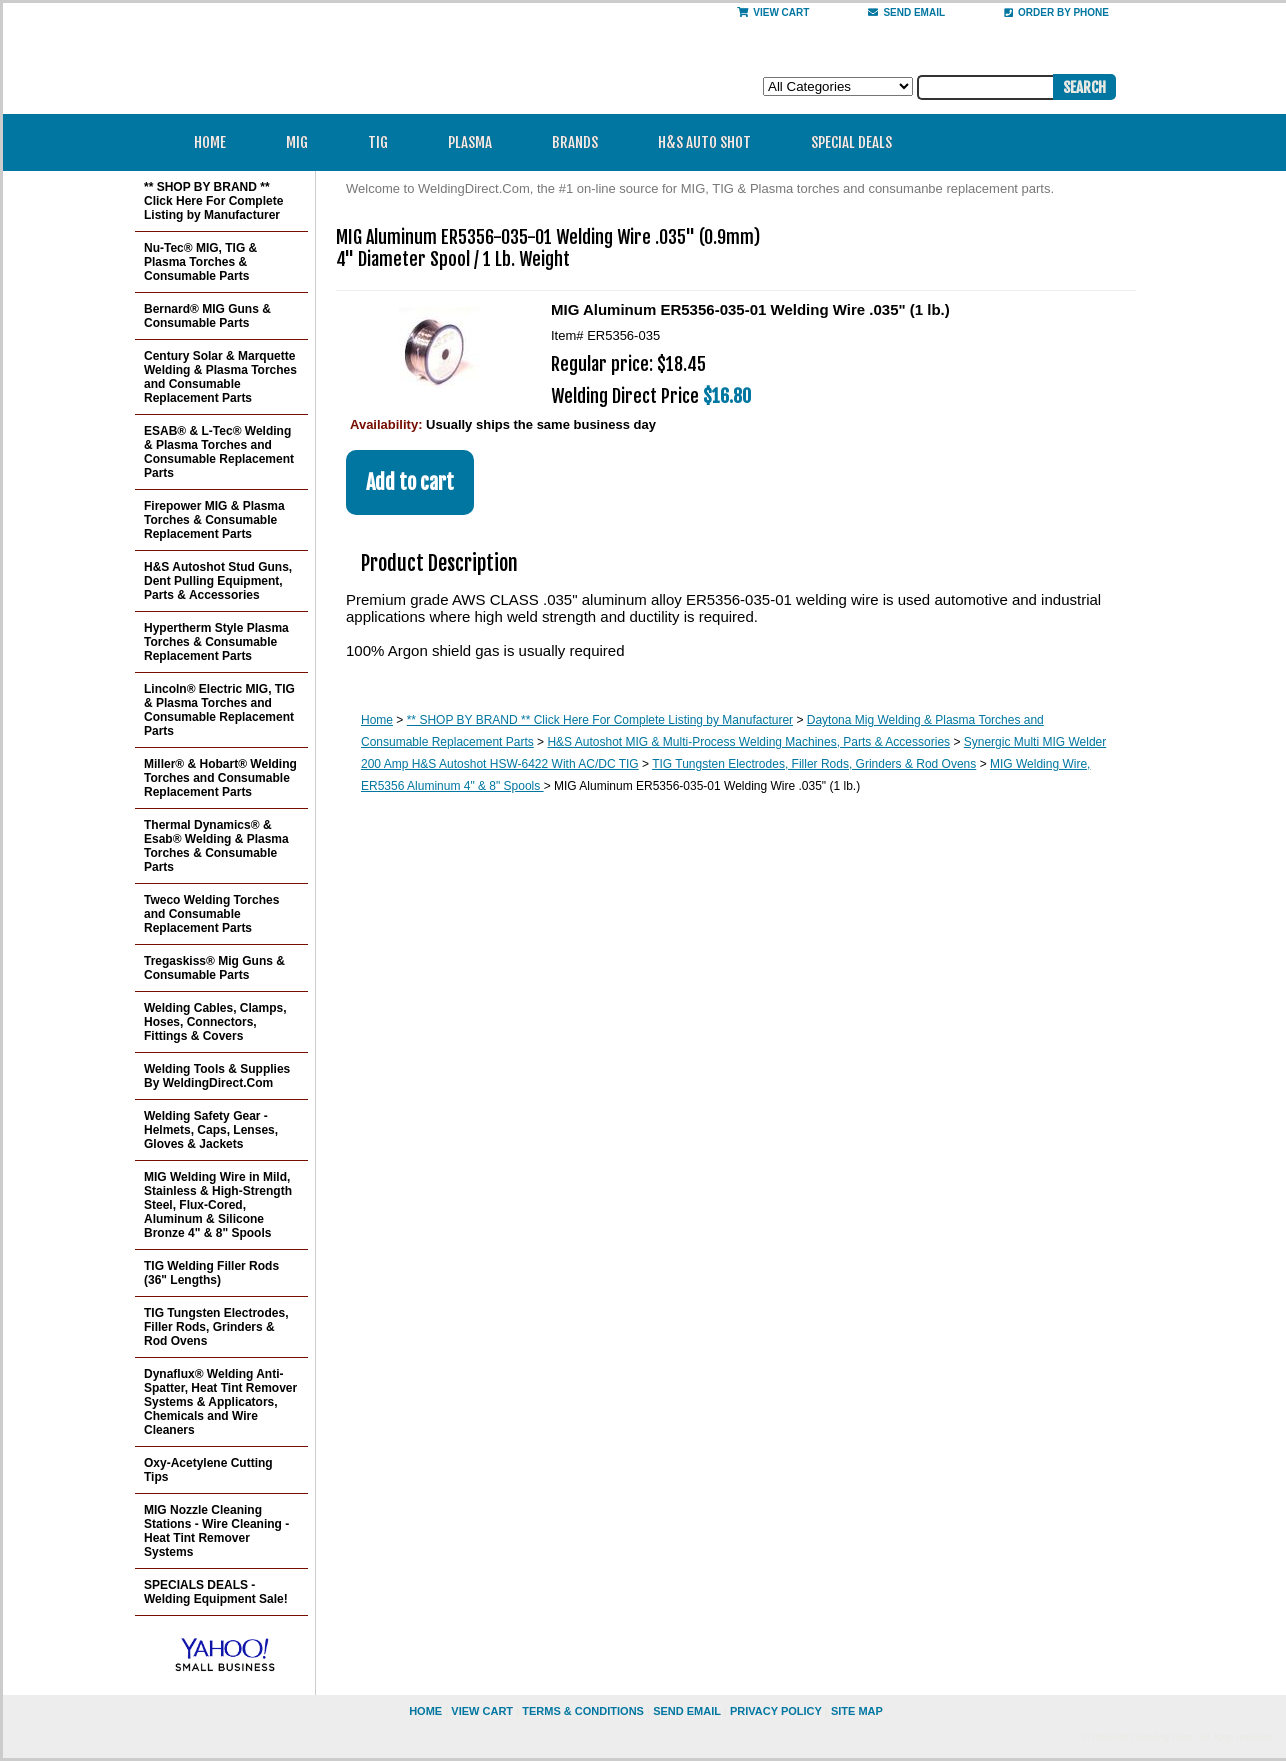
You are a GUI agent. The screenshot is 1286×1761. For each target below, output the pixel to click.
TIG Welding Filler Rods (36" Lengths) (211, 1273)
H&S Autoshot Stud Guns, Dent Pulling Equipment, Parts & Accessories (218, 581)
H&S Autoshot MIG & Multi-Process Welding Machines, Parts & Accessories (748, 742)
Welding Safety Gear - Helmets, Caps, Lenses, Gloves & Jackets (211, 1130)
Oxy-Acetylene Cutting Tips (208, 1470)
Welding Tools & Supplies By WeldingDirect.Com (217, 1076)
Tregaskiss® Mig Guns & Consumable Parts (214, 968)
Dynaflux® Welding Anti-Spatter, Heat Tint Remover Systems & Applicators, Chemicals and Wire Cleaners (220, 1402)
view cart (482, 1711)
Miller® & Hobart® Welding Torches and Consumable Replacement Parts (220, 778)
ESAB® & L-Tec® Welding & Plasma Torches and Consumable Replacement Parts (219, 452)
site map (857, 1711)
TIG (384, 142)
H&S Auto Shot (704, 142)
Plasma (476, 142)
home (425, 1711)
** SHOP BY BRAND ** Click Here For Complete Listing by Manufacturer (600, 720)
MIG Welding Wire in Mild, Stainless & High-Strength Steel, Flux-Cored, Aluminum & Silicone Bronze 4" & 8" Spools (218, 1205)
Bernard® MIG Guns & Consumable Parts (207, 316)
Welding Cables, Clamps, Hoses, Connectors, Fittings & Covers (215, 1022)
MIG (303, 142)
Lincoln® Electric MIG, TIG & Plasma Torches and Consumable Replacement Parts (219, 710)
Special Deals (851, 142)
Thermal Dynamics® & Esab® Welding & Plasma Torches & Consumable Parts (216, 846)
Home (210, 142)
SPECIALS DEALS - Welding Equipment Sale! (216, 1592)
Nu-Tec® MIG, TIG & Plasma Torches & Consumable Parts (200, 262)
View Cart (773, 12)
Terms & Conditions (583, 1711)
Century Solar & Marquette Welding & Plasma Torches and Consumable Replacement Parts (220, 377)
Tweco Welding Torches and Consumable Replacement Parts (211, 914)
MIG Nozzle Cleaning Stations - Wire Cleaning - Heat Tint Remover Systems (216, 1531)
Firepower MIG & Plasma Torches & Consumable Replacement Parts (214, 520)
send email (906, 12)
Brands (581, 142)
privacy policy (776, 1711)
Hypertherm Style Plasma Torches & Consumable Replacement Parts (216, 642)
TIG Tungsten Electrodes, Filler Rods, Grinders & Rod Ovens (814, 764)
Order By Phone (1056, 12)
